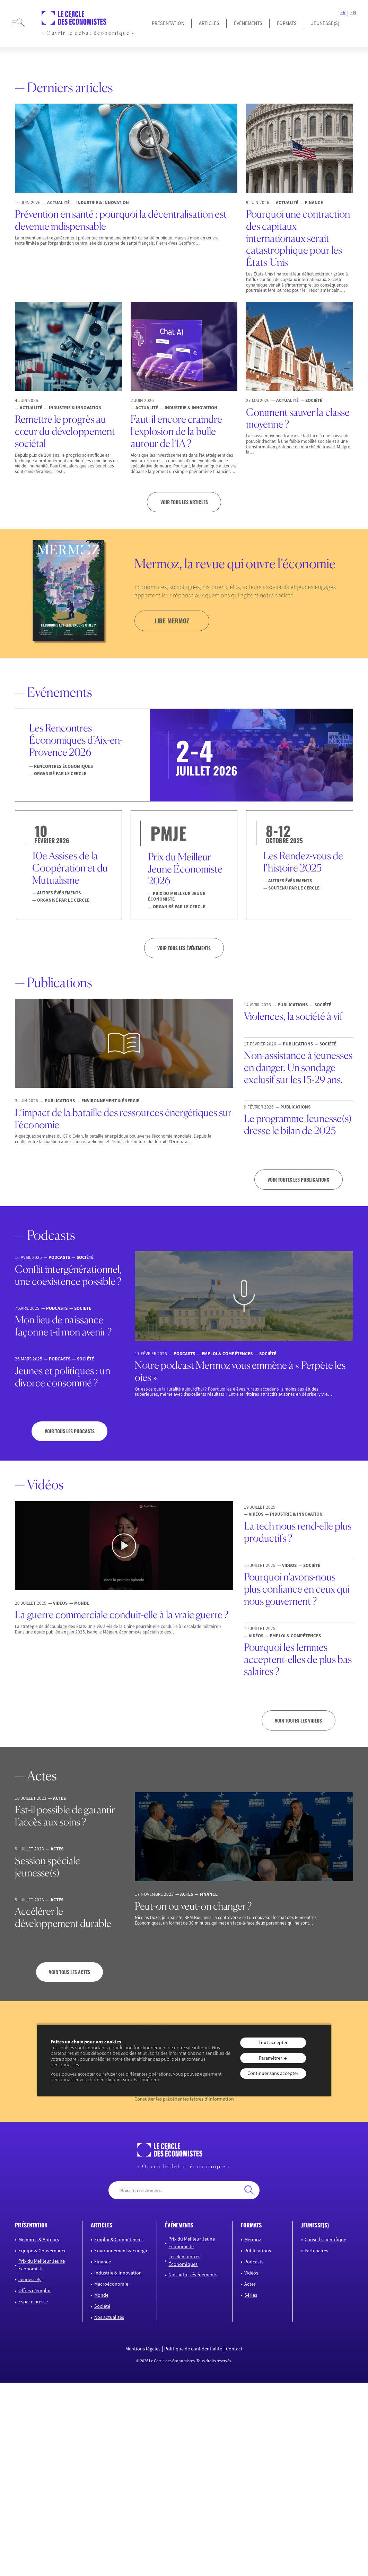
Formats (287, 23)
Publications (257, 2251)
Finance (102, 2262)
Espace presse (33, 2301)
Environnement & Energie (121, 2251)
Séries (250, 2295)
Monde (101, 2295)
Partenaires (316, 2251)
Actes (250, 2284)
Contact (234, 2349)
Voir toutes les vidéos (298, 1720)
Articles (209, 23)
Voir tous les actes (69, 1972)
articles (101, 2225)
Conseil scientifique (325, 2239)
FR (342, 13)
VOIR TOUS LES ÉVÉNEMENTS (184, 948)
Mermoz (252, 2239)
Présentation (168, 23)
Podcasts (253, 2262)
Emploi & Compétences (118, 2239)
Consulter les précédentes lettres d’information (184, 2099)
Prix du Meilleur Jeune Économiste (41, 2265)
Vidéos (251, 2273)
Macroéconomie (111, 2284)
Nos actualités (109, 2317)
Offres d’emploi (34, 2290)
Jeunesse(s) (30, 2279)
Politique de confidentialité (193, 2349)
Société (102, 2306)
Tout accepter (273, 2042)
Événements (248, 23)
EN (353, 13)
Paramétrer (270, 2058)
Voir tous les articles (184, 502)
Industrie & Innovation (118, 2273)
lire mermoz (172, 620)
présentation (31, 2225)
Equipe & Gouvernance (42, 2251)
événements (179, 2225)
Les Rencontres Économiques (184, 2260)
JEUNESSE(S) (325, 23)
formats (251, 2225)
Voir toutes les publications (298, 1179)
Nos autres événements (192, 2275)
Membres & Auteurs (38, 2239)
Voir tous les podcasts (70, 1431)
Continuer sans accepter (272, 2073)
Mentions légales (142, 2349)
